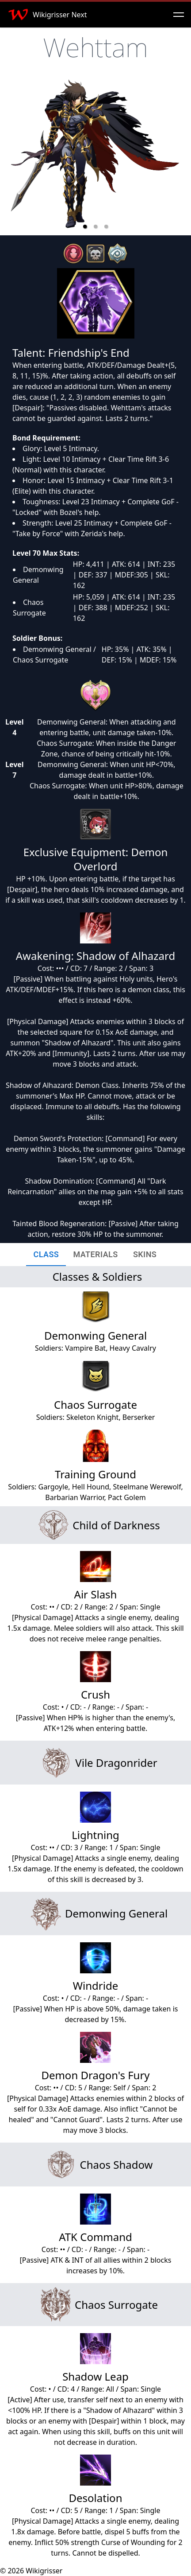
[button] (85, 226)
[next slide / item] (178, 156)
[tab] (46, 1254)
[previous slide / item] (13, 156)
